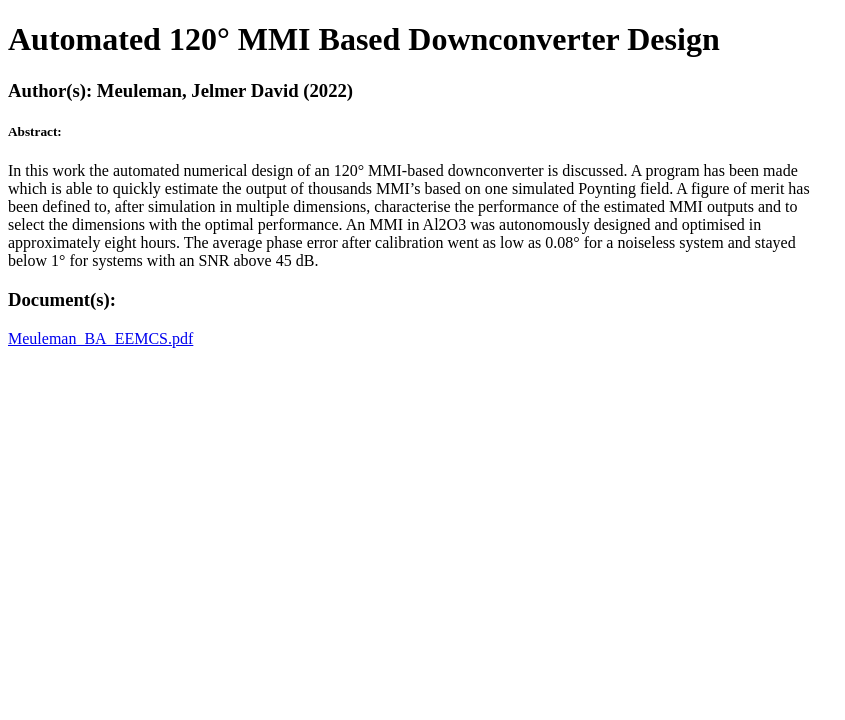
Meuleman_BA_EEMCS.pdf (100, 338)
